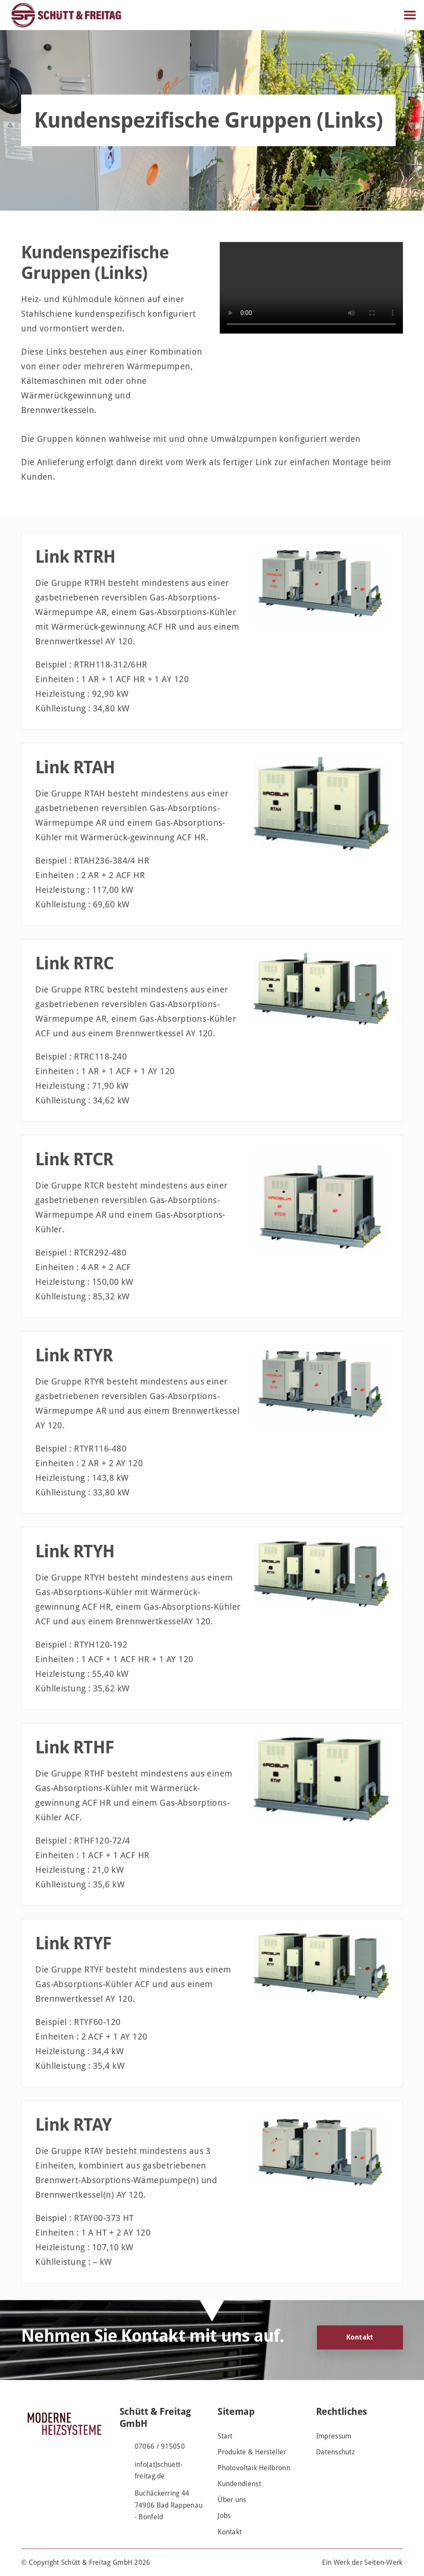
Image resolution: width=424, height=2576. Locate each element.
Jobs (224, 2516)
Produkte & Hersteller (252, 2452)
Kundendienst (239, 2484)
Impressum (334, 2436)
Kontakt (360, 2337)
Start (225, 2436)
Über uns (232, 2500)
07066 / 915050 (160, 2446)
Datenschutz (335, 2452)
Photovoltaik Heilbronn (254, 2468)
